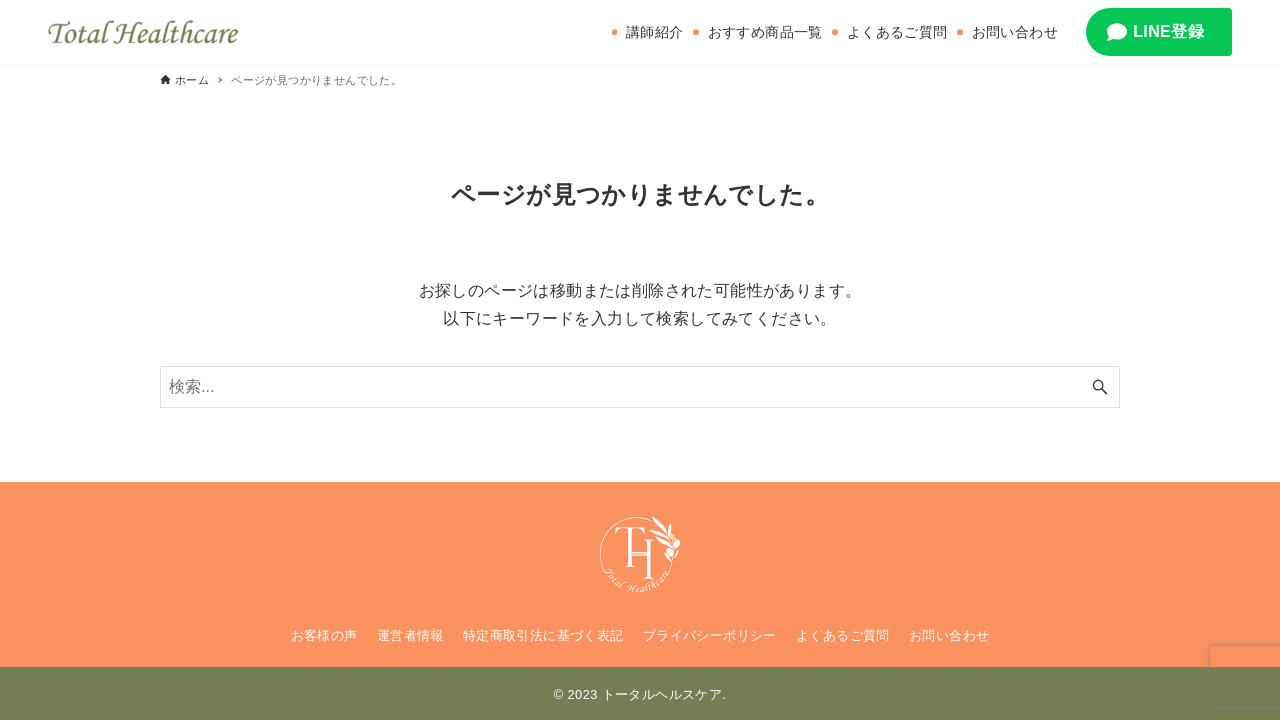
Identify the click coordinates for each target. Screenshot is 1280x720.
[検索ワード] (640, 387)
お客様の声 (324, 635)
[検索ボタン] (1100, 387)
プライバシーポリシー (710, 635)
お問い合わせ (949, 635)
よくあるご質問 (843, 635)
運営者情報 (410, 635)
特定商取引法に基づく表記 (543, 635)
